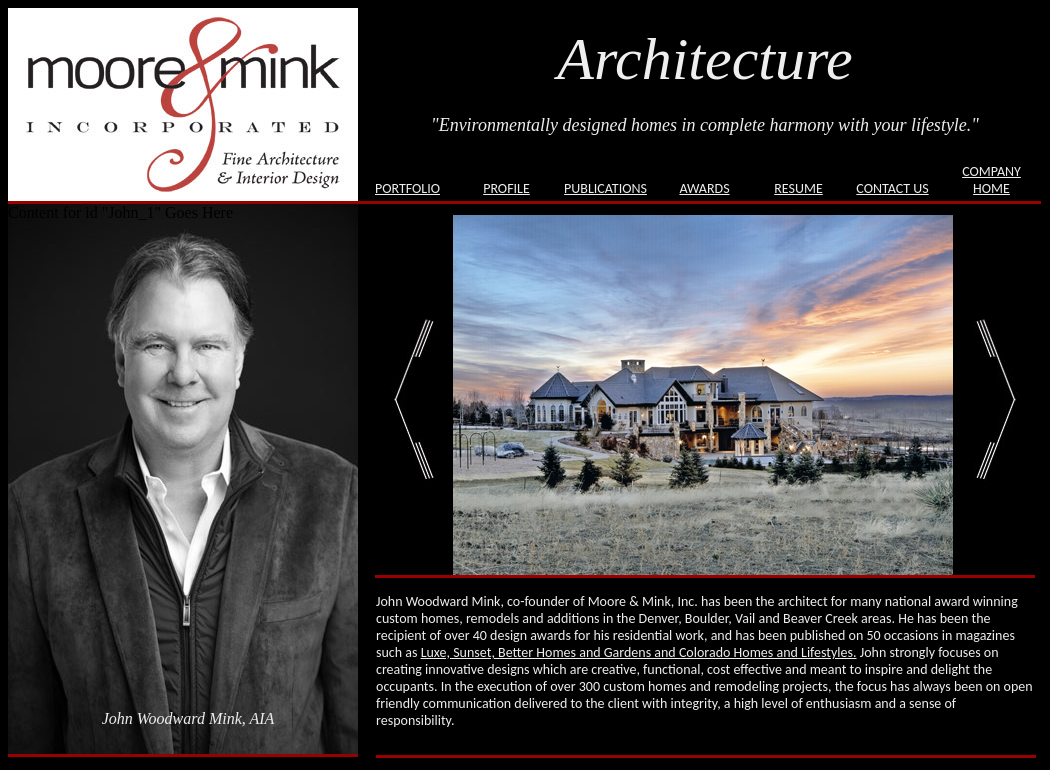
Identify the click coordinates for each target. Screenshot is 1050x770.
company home (991, 180)
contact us (892, 188)
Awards (704, 188)
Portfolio (407, 188)
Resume (798, 188)
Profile (506, 188)
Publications (605, 188)
